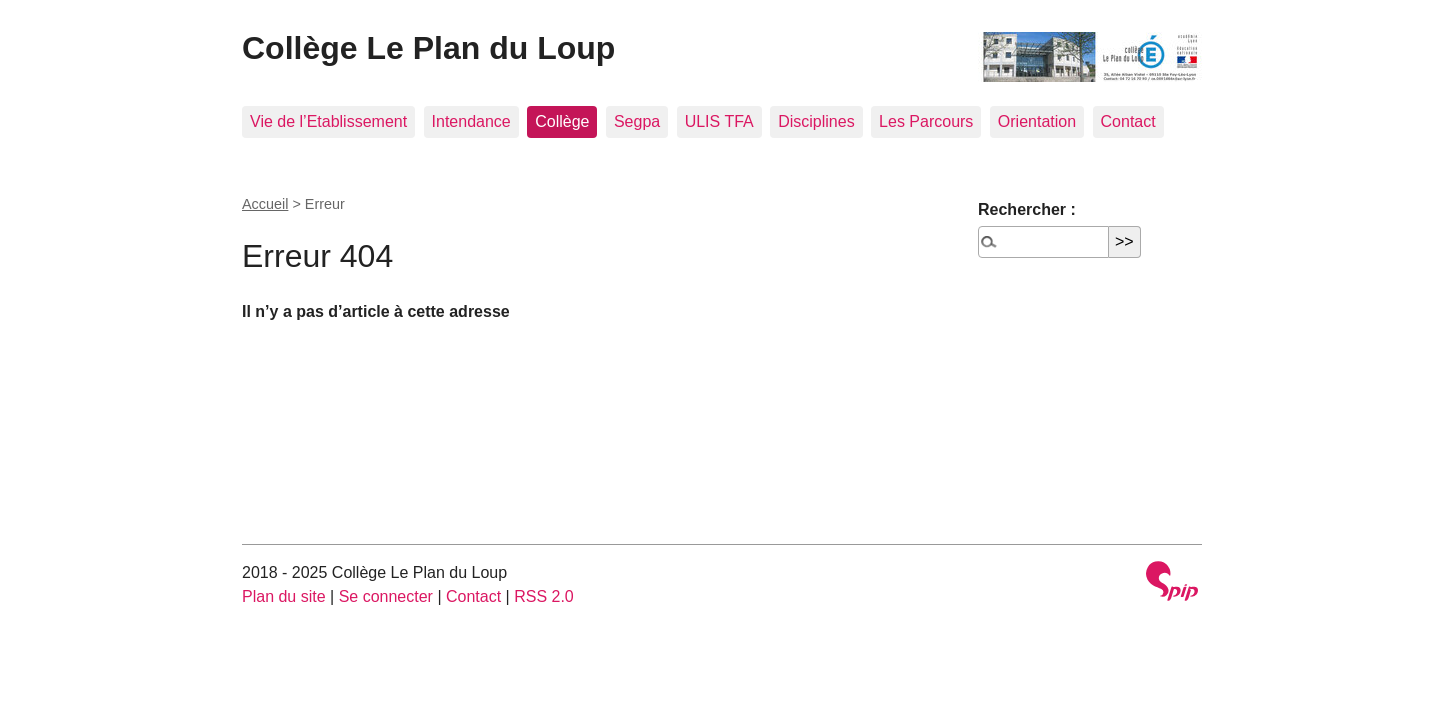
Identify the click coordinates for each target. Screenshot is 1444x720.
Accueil (265, 204)
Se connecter (386, 596)
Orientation (1037, 121)
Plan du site (284, 596)
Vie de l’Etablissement (328, 121)
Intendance (471, 121)
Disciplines (816, 121)
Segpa (637, 121)
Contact (1128, 121)
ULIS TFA (719, 121)
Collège (562, 121)
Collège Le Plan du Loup (428, 48)
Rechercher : (1027, 209)
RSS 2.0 (544, 596)
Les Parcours (926, 121)
